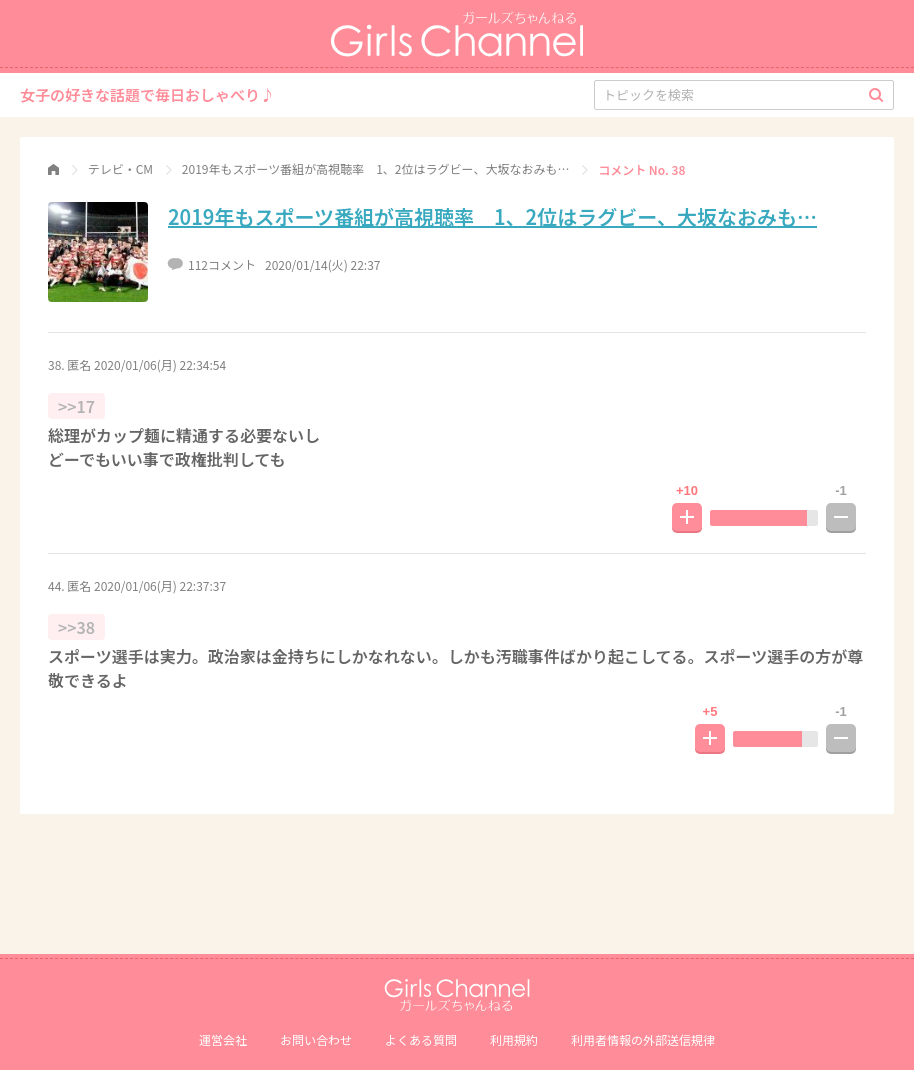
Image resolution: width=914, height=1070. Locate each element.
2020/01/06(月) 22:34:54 (160, 364)
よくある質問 (421, 1039)
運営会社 (223, 1039)
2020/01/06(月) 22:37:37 (160, 585)
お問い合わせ (316, 1039)
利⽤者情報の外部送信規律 (643, 1039)
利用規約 (514, 1039)
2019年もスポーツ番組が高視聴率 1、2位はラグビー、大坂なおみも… (492, 216)
